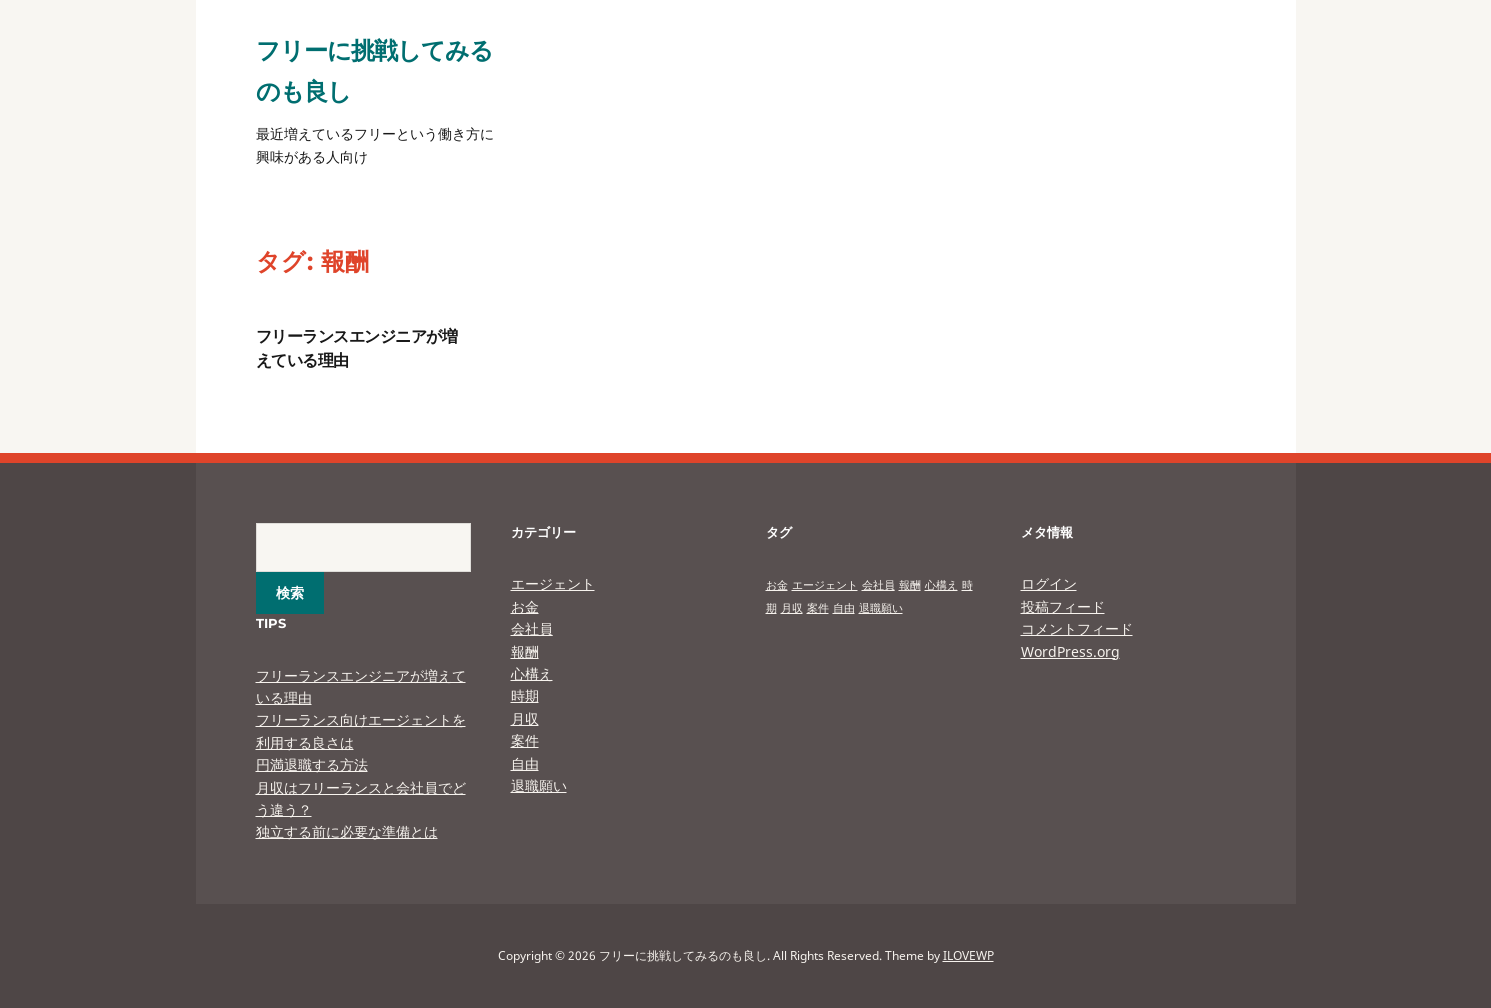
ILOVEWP (968, 955)
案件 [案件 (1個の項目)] (818, 608)
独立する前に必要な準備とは (347, 831)
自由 (525, 763)
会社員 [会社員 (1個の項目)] (878, 585)
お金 (525, 606)
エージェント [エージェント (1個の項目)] (825, 585)
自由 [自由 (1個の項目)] (844, 608)
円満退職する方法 (312, 764)
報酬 (525, 651)
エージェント (553, 583)
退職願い (539, 785)
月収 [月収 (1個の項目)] (792, 608)
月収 (525, 718)
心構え (532, 673)
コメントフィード (1077, 628)
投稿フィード (1063, 606)
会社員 (532, 628)
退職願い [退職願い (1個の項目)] (881, 608)
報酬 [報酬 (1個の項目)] (910, 585)
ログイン (1049, 583)
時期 (525, 695)
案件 (525, 740)
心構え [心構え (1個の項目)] (941, 585)
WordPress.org (1070, 651)
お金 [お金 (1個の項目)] (777, 585)
